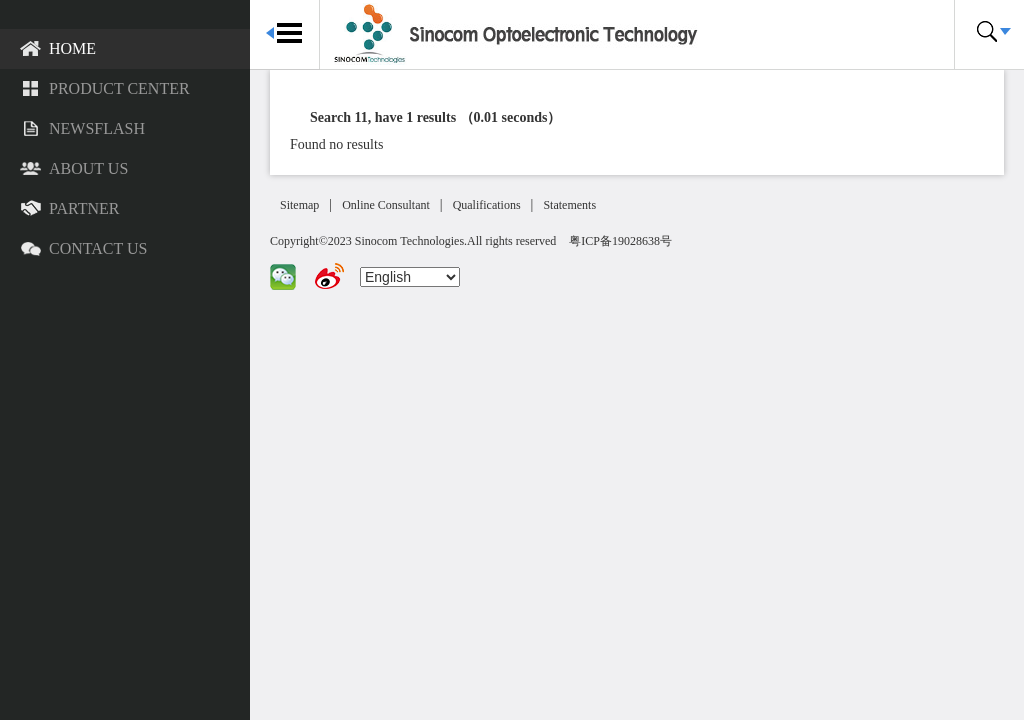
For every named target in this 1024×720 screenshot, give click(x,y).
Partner (69, 210)
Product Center (105, 90)
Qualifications (487, 205)
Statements (569, 205)
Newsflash (82, 130)
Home (58, 50)
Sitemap (299, 205)
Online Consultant (386, 205)
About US (74, 170)
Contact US (83, 250)
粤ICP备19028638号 (620, 241)
